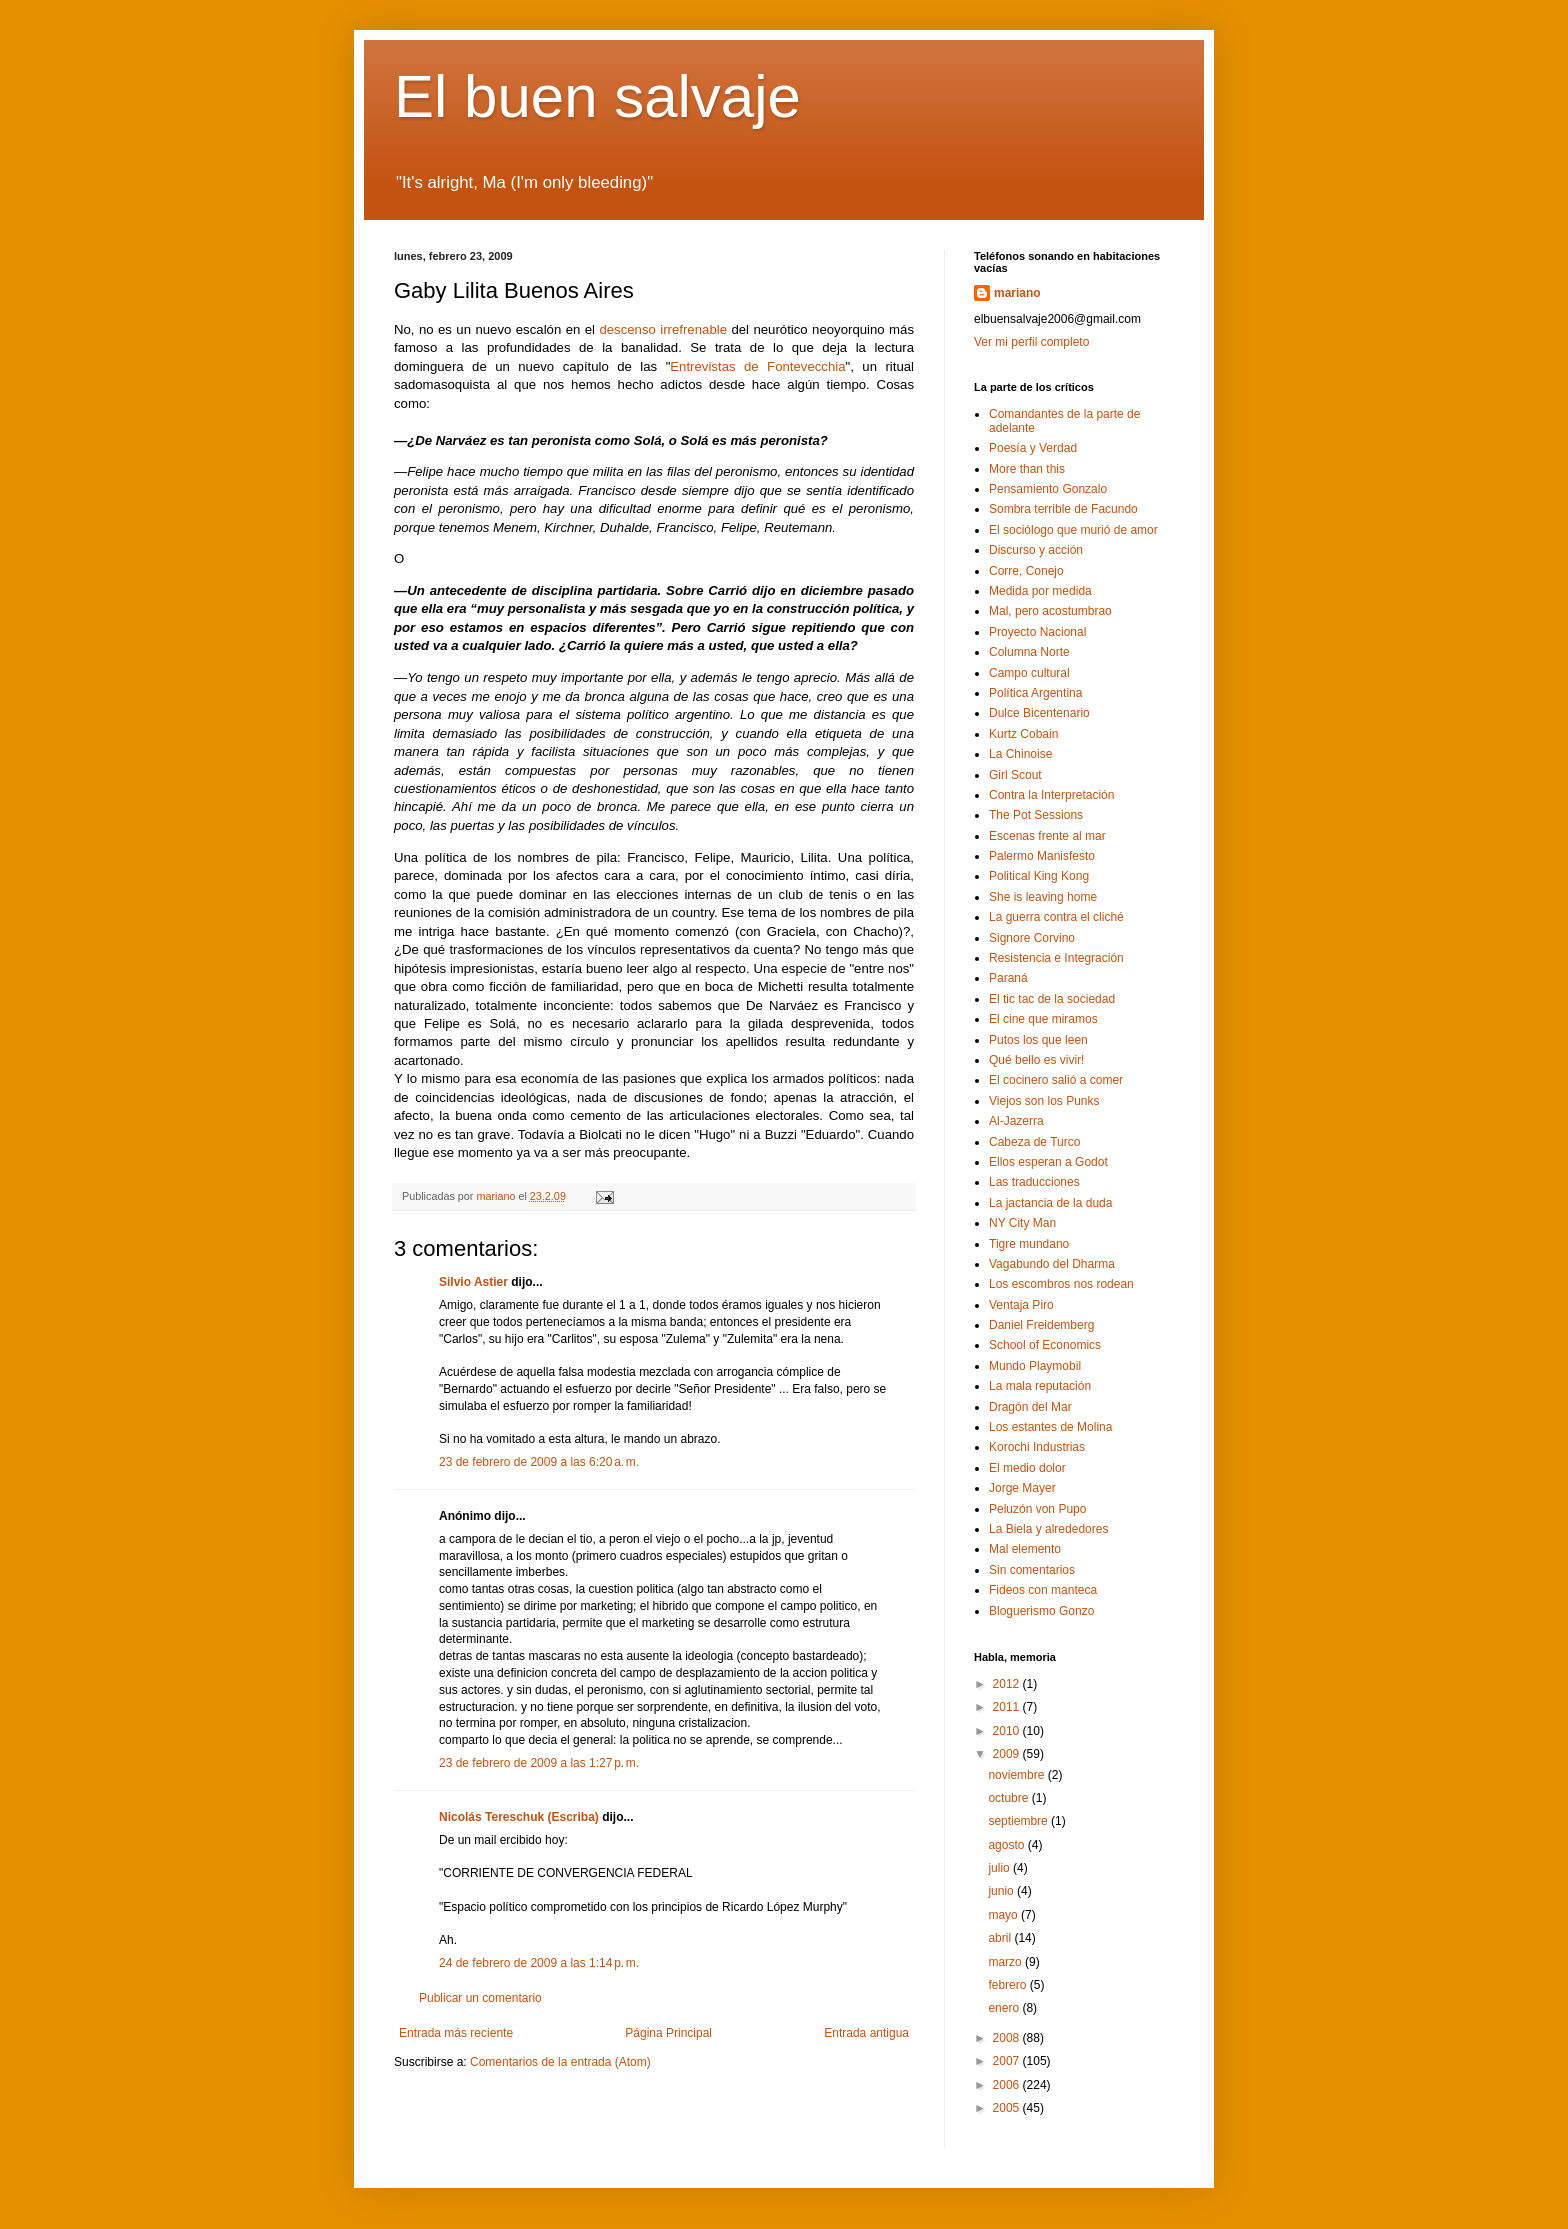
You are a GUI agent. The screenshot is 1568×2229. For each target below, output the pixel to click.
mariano (1017, 293)
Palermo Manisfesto (1042, 856)
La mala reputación (1040, 1386)
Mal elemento (1025, 1549)
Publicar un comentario (480, 1998)
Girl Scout (1015, 775)
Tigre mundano (1029, 1244)
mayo (1004, 1915)
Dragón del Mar (1030, 1407)
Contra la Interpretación (1051, 795)
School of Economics (1045, 1345)
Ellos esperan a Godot (1048, 1162)
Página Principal (668, 2033)
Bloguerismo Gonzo (1041, 1611)
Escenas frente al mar (1047, 836)
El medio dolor (1027, 1468)
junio (1002, 1891)
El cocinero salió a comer (1056, 1080)
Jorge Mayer (1022, 1488)
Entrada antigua (866, 2033)
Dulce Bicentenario (1039, 713)
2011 (1008, 1707)
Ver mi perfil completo (1031, 342)
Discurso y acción (1036, 550)
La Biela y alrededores (1048, 1529)
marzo (1006, 1962)
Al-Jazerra (1016, 1121)
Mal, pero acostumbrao (1050, 611)
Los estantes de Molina (1050, 1427)
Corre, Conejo (1026, 571)
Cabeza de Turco (1034, 1142)
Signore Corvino (1032, 938)
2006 (1008, 2085)
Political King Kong (1039, 876)
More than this (1027, 469)
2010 (1008, 1731)
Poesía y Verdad (1033, 448)
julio (1000, 1868)
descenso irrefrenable (663, 329)
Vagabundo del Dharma (1052, 1264)
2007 (1008, 2061)
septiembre (1019, 1821)
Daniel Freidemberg (1041, 1325)
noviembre (1017, 1775)
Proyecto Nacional (1037, 632)
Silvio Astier (473, 1282)
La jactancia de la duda (1050, 1203)
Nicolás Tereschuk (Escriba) (519, 1817)
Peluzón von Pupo (1037, 1509)
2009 (1008, 1754)
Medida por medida (1040, 591)
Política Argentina (1035, 693)
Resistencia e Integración (1056, 958)
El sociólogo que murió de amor (1073, 530)
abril (1001, 1938)
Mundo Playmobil (1035, 1366)
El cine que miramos (1043, 1019)
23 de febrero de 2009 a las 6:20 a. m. (539, 1462)
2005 (1008, 2108)
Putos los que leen (1038, 1040)
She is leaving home (1043, 897)
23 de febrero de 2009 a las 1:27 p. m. (539, 1763)
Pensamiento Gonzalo (1048, 489)
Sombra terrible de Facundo (1063, 509)
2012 (1008, 1684)
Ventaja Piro (1021, 1305)
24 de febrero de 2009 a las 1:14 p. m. (539, 1963)
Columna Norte (1029, 652)
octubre (1009, 1798)
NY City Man (1022, 1223)
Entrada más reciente (456, 2033)
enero (1005, 2008)
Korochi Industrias (1037, 1447)
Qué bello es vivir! (1036, 1060)
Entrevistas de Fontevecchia (757, 366)
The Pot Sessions (1036, 815)
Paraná (1008, 978)
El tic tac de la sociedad (1052, 999)
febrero (1008, 1985)
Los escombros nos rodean (1061, 1284)
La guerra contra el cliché (1056, 917)
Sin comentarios (1032, 1570)
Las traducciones (1034, 1182)
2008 (1008, 2038)
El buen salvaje (597, 96)
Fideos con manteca (1043, 1590)
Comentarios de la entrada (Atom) (560, 2062)
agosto (1007, 1845)
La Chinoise (1020, 754)
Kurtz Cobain (1023, 734)
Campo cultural (1029, 673)
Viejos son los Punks (1044, 1101)
